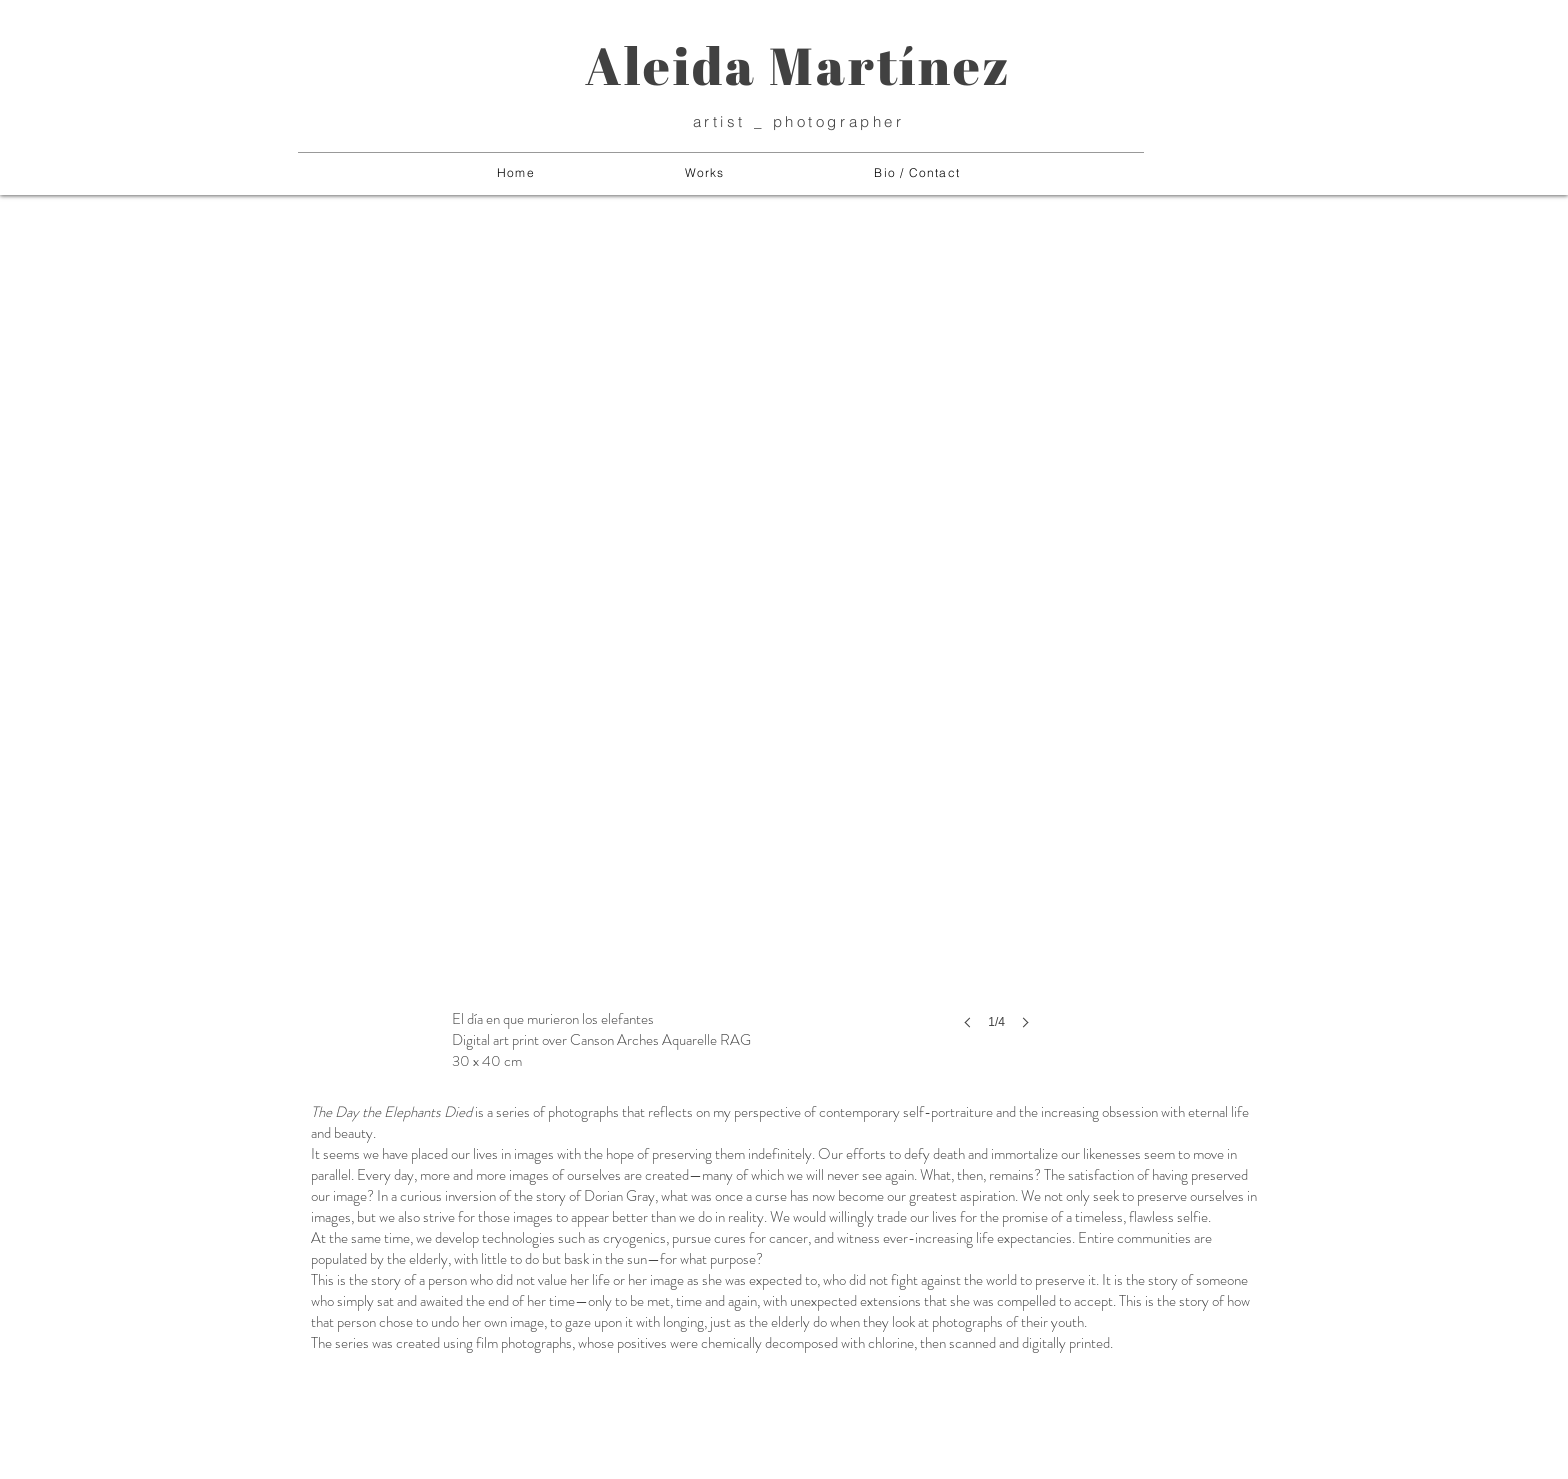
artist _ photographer (799, 121)
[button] (705, 173)
